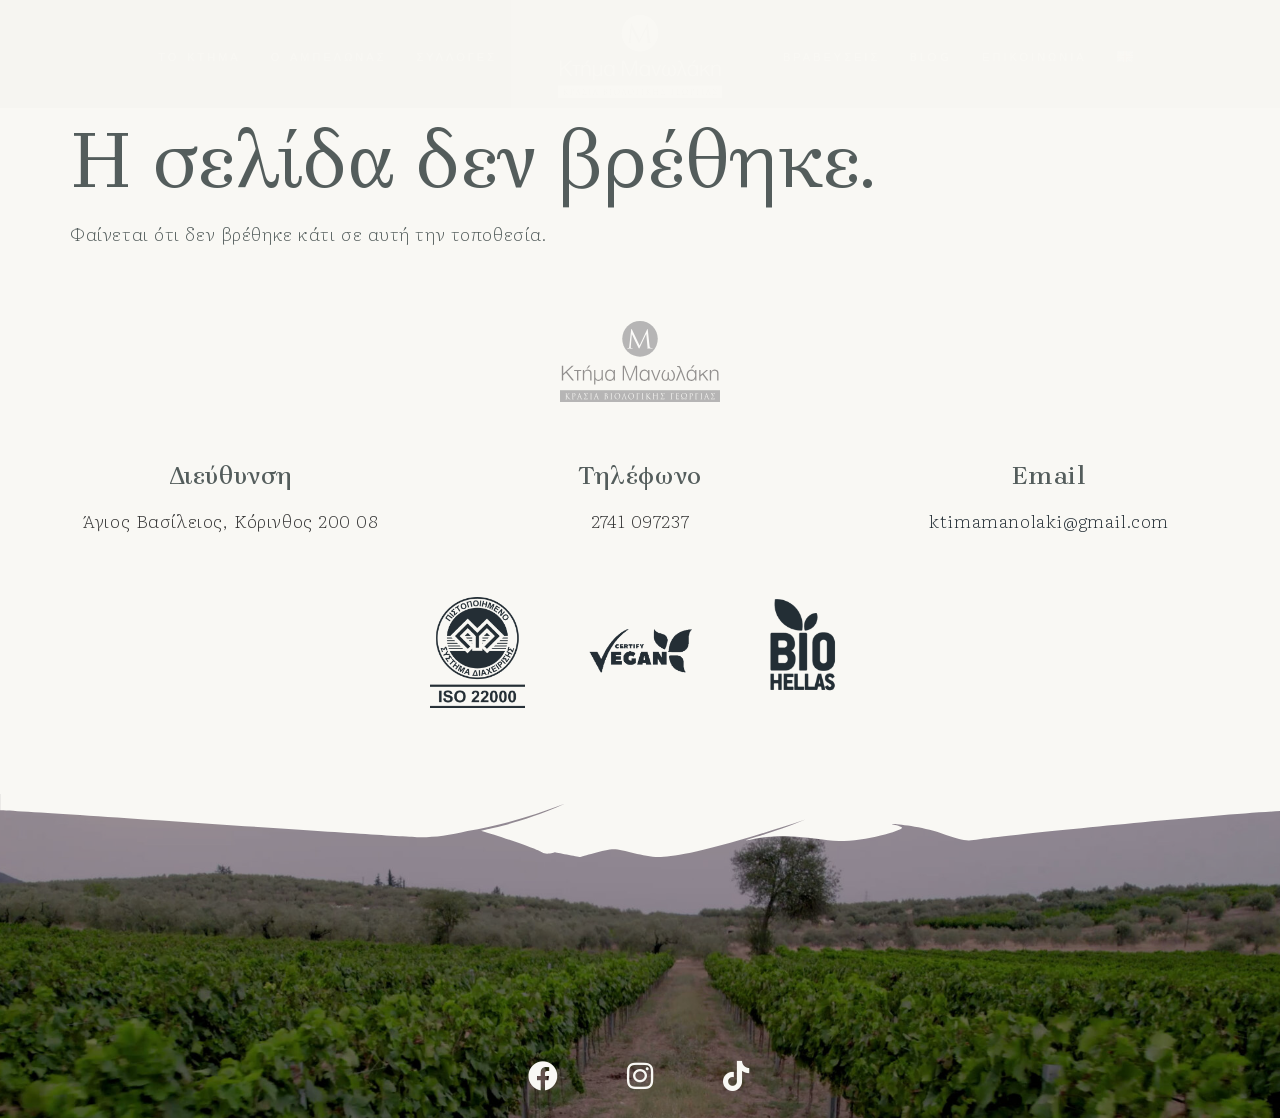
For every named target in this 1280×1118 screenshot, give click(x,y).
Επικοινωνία (1034, 56)
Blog (931, 56)
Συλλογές (456, 56)
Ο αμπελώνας (329, 56)
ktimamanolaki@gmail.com (1049, 520)
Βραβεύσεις (831, 56)
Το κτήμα (199, 56)
